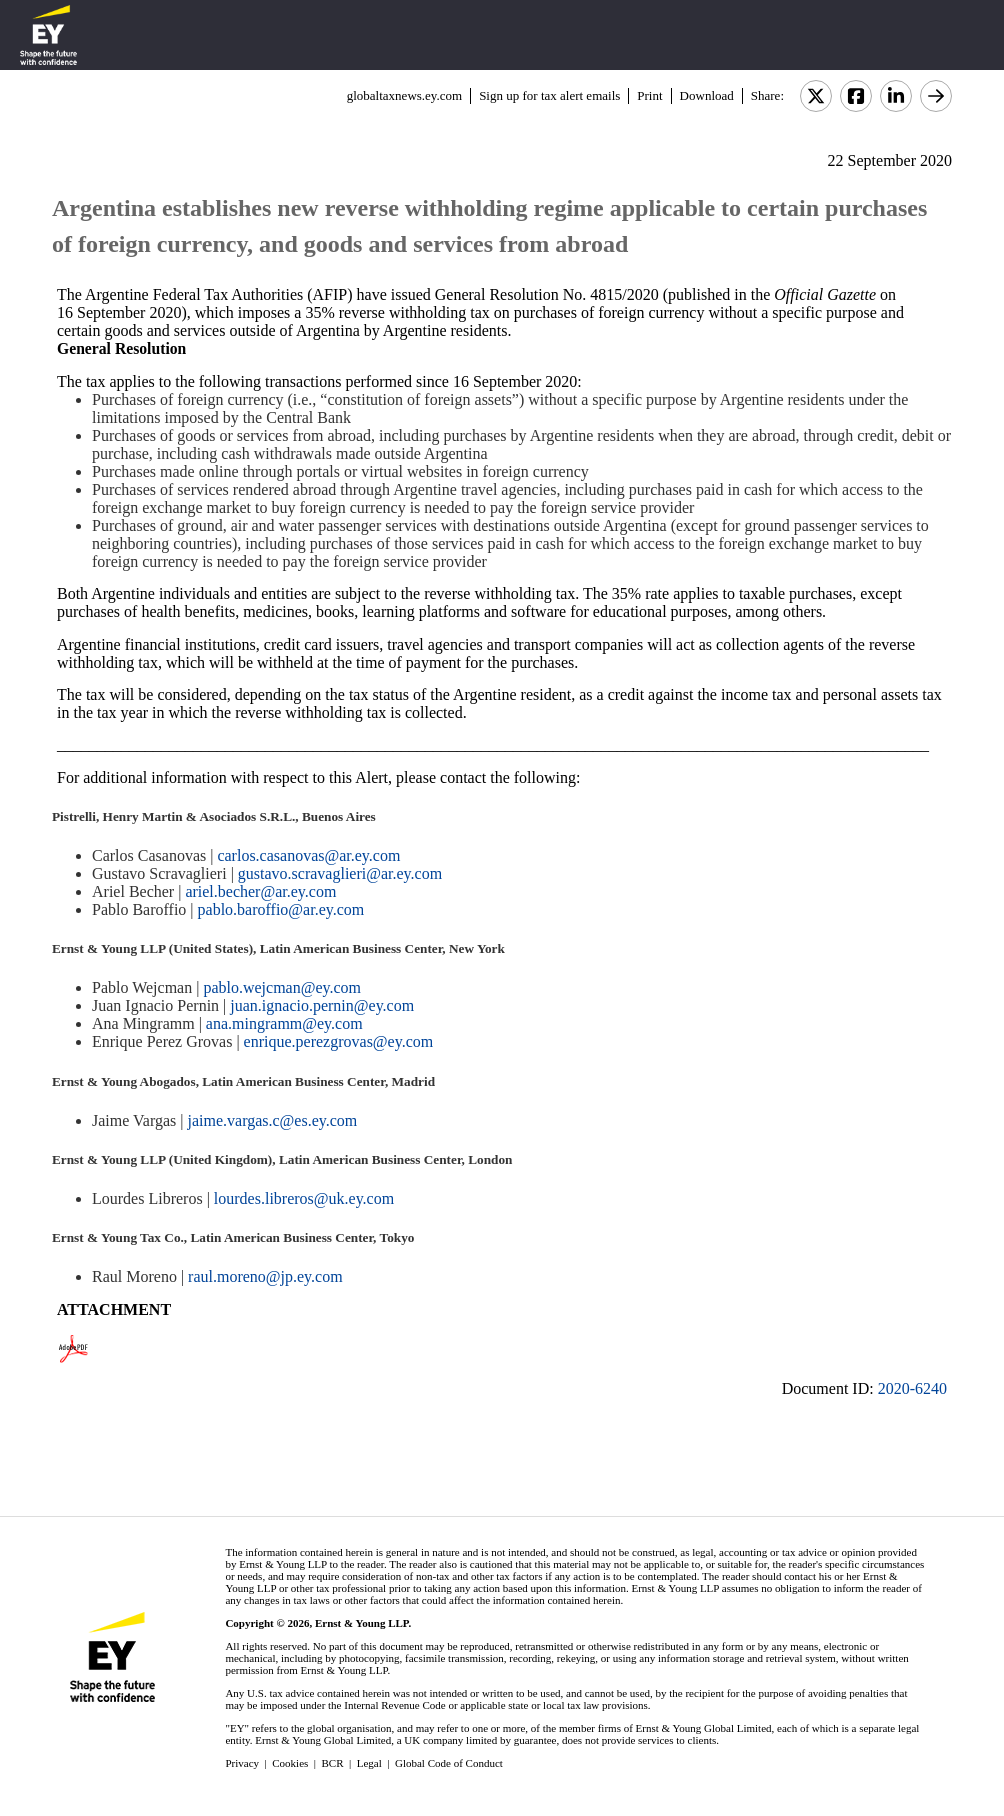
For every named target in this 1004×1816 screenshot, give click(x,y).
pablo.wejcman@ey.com (282, 987)
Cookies (290, 1763)
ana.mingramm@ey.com (284, 1023)
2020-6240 (912, 1388)
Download (707, 95)
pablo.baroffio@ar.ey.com (281, 909)
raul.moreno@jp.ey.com (265, 1276)
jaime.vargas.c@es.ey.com (272, 1120)
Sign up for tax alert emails (549, 95)
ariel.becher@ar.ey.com (260, 891)
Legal (369, 1763)
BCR (333, 1763)
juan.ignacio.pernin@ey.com (322, 1005)
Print (649, 95)
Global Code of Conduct (449, 1763)
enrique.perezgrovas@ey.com (339, 1041)
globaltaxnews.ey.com (404, 95)
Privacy (242, 1763)
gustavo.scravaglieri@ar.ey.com (340, 873)
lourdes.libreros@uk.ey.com (304, 1198)
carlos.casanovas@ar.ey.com (308, 855)
